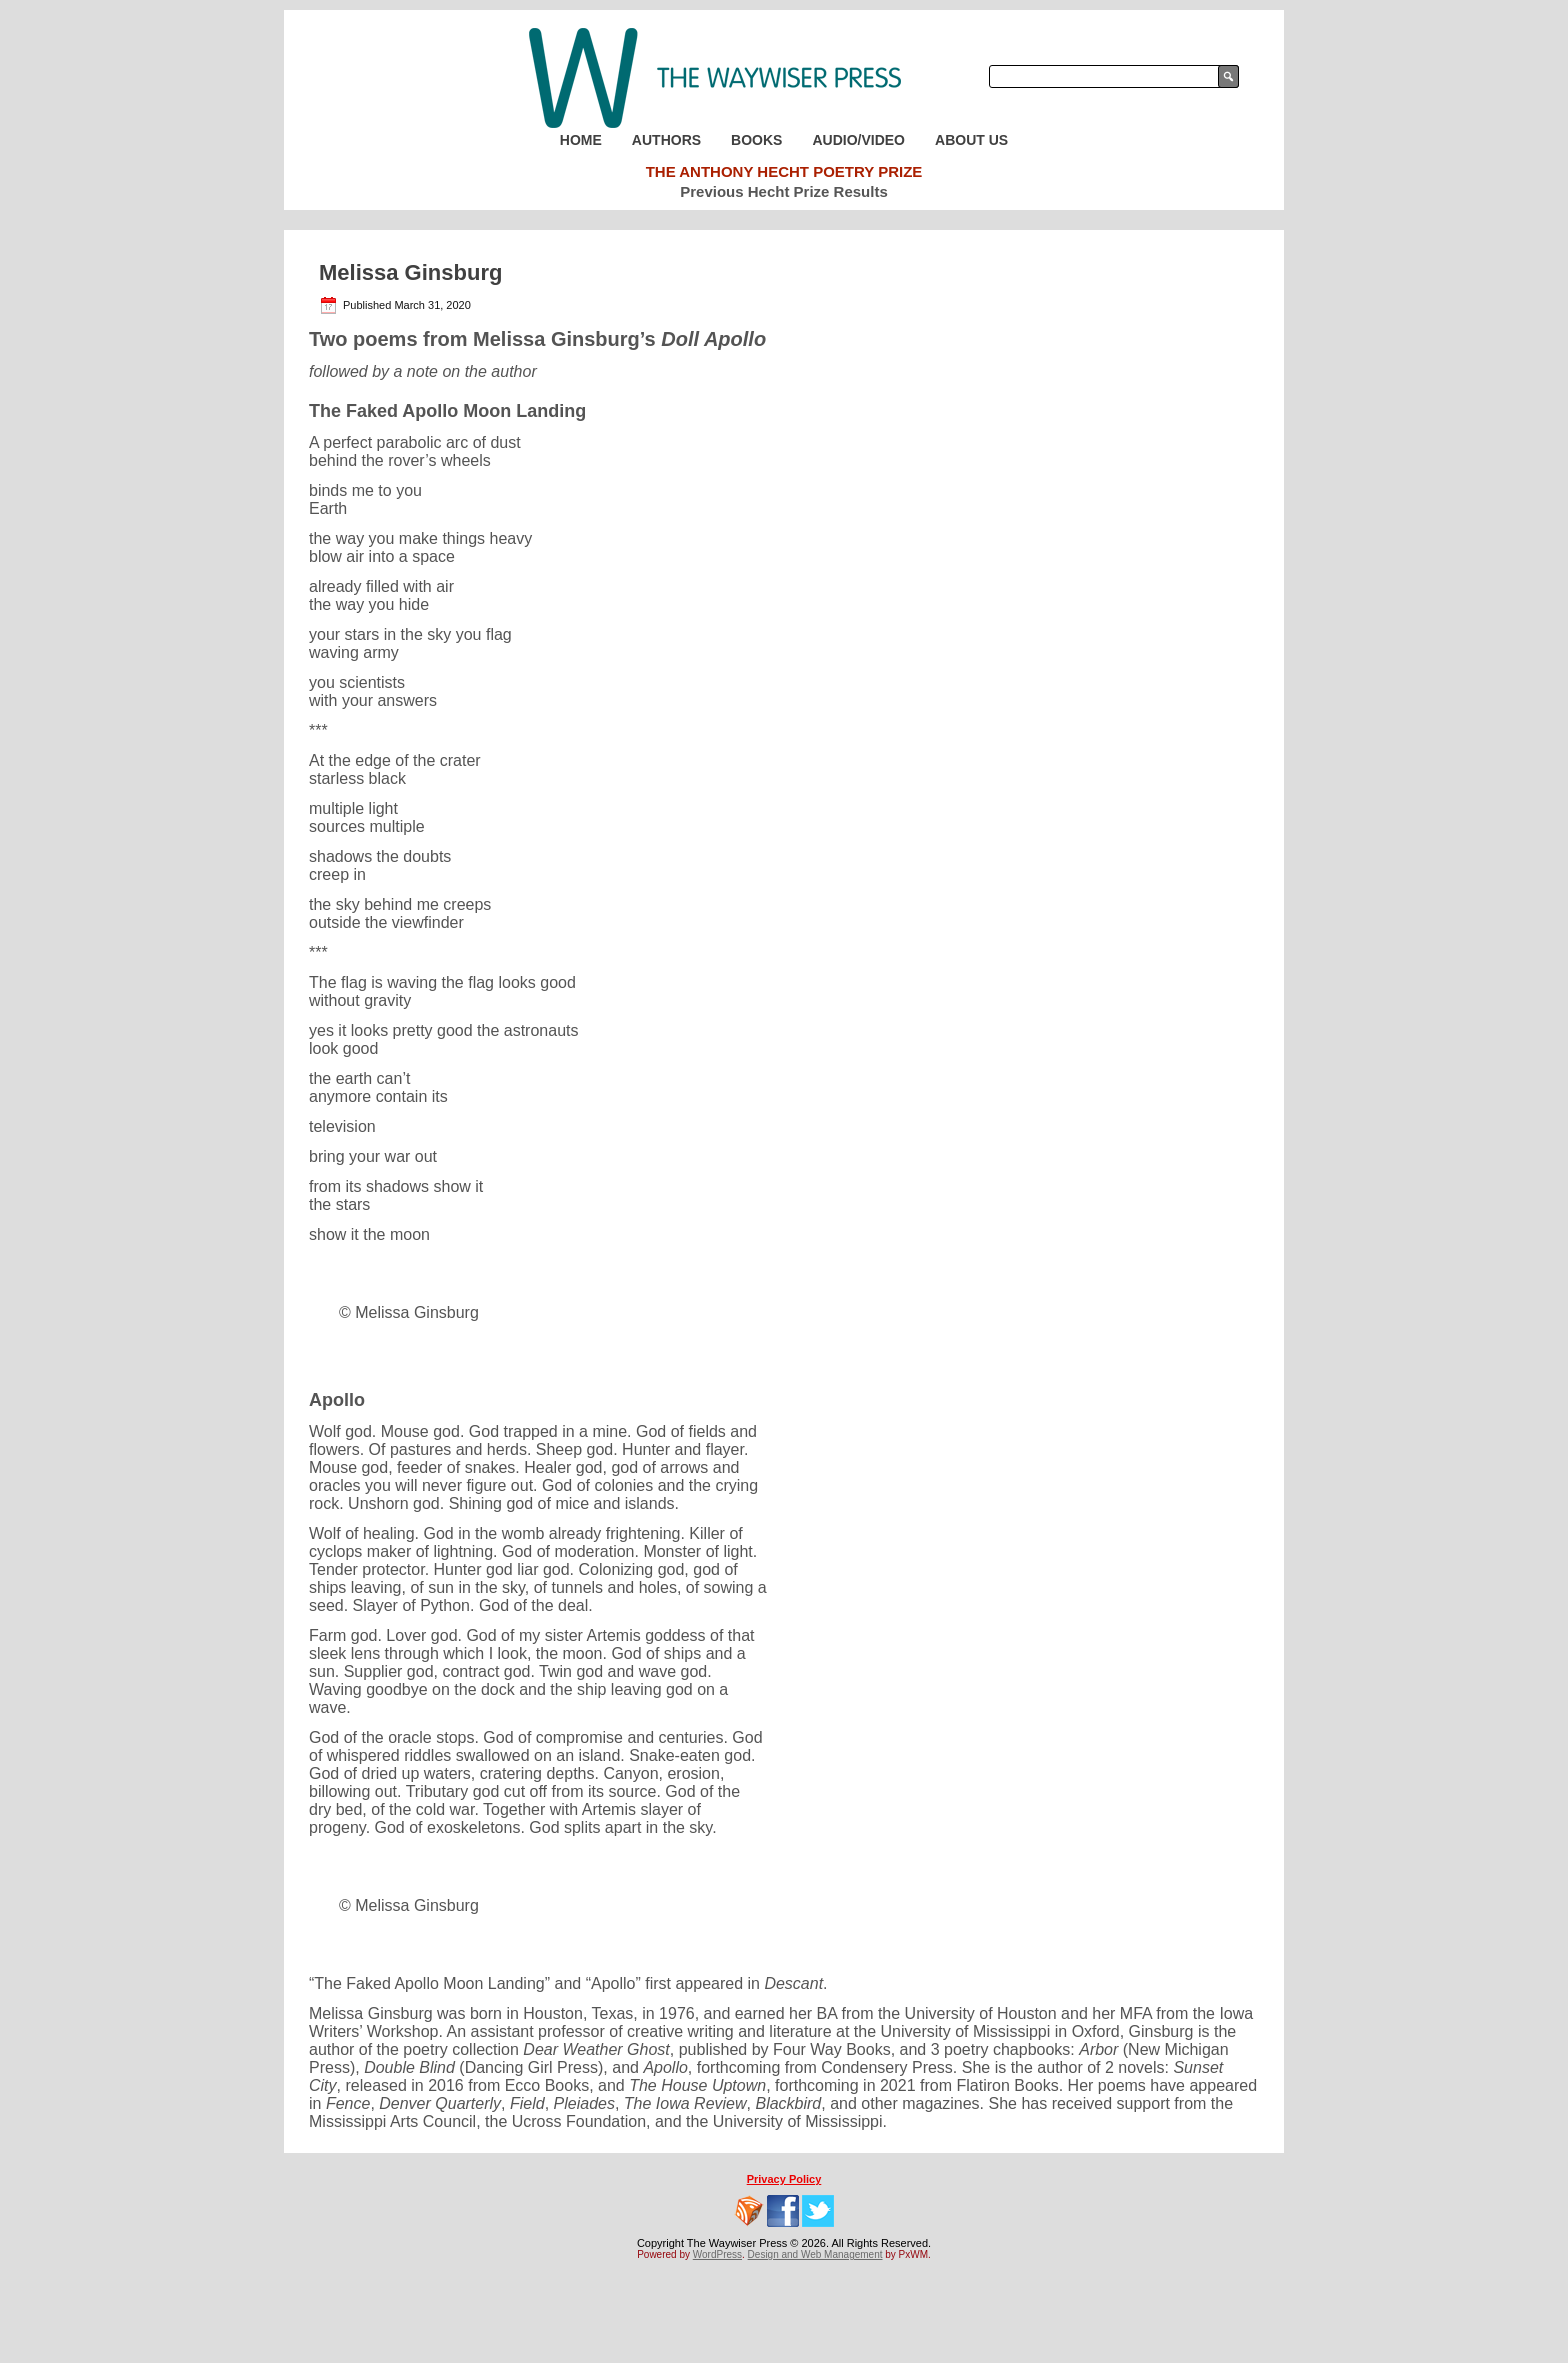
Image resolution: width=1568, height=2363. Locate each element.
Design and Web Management (815, 2254)
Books (756, 140)
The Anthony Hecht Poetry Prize (784, 171)
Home (581, 140)
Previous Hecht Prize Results (784, 191)
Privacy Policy (784, 2179)
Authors (666, 140)
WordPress (717, 2254)
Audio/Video (858, 140)
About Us (971, 140)
